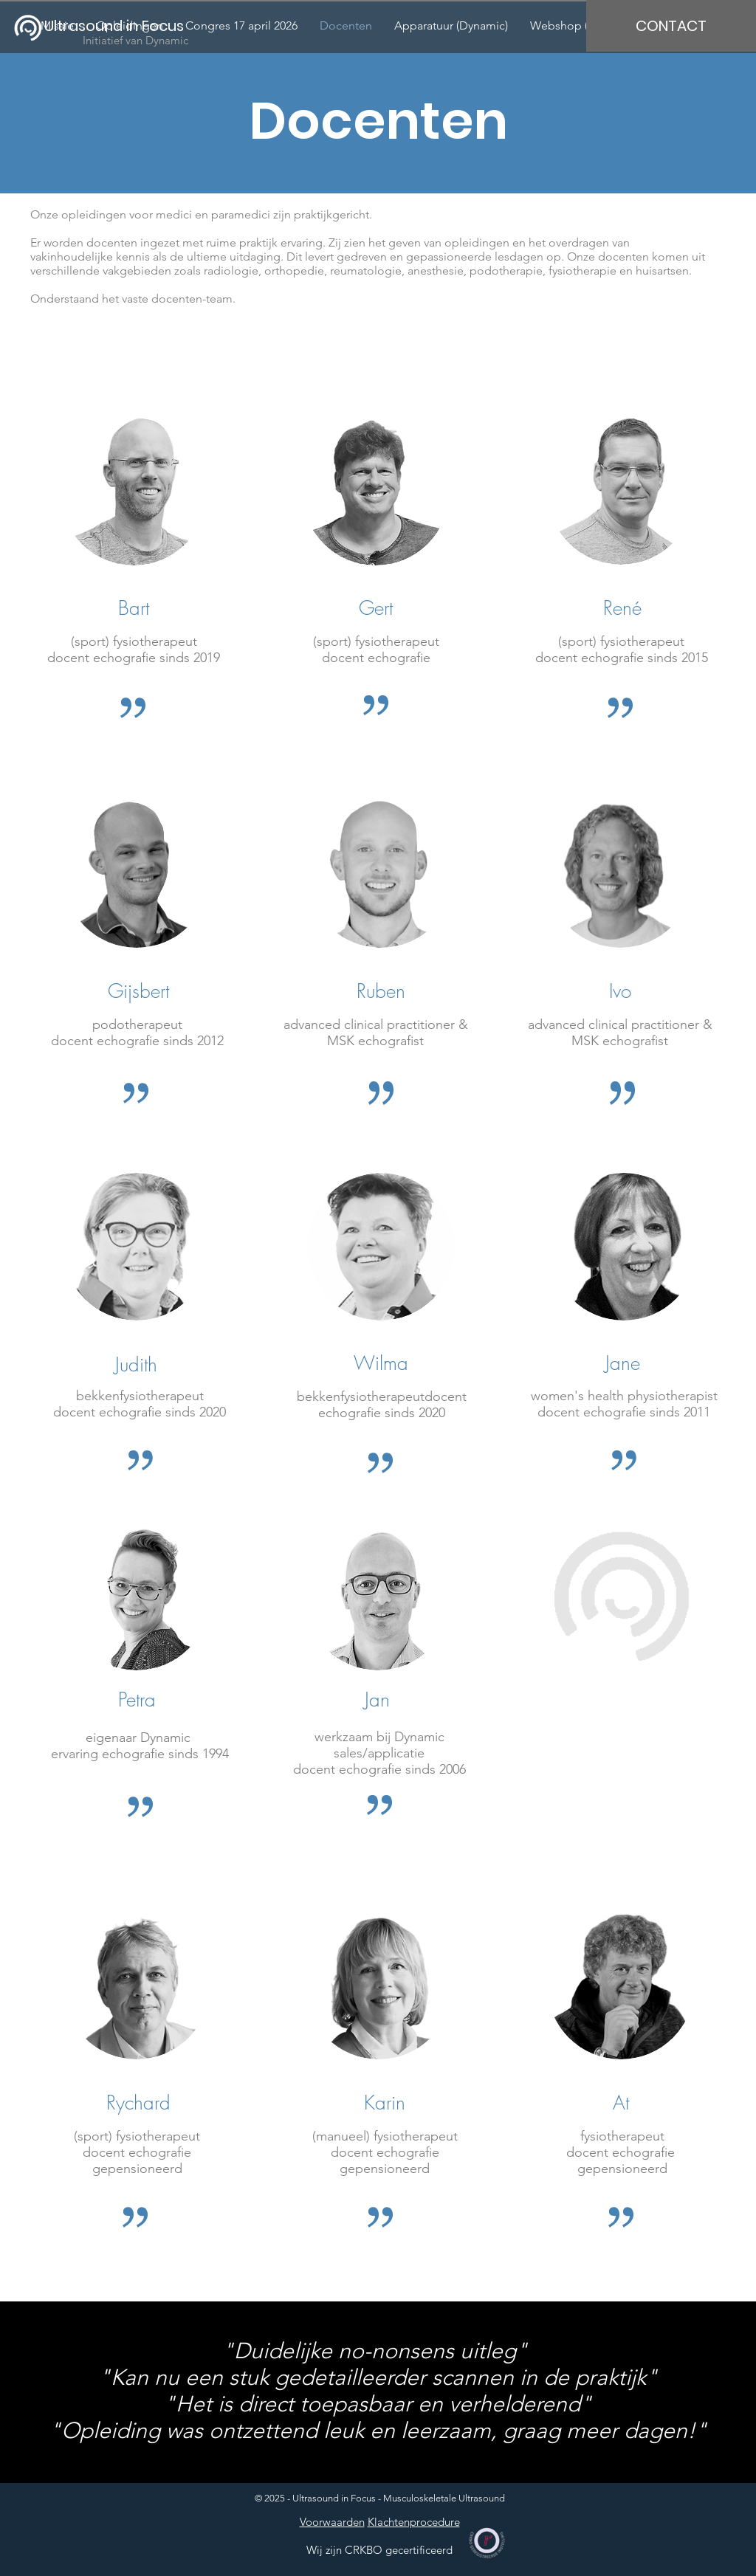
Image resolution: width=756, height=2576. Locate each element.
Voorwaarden (332, 2522)
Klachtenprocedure (414, 2522)
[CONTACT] (671, 26)
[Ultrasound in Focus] (123, 25)
